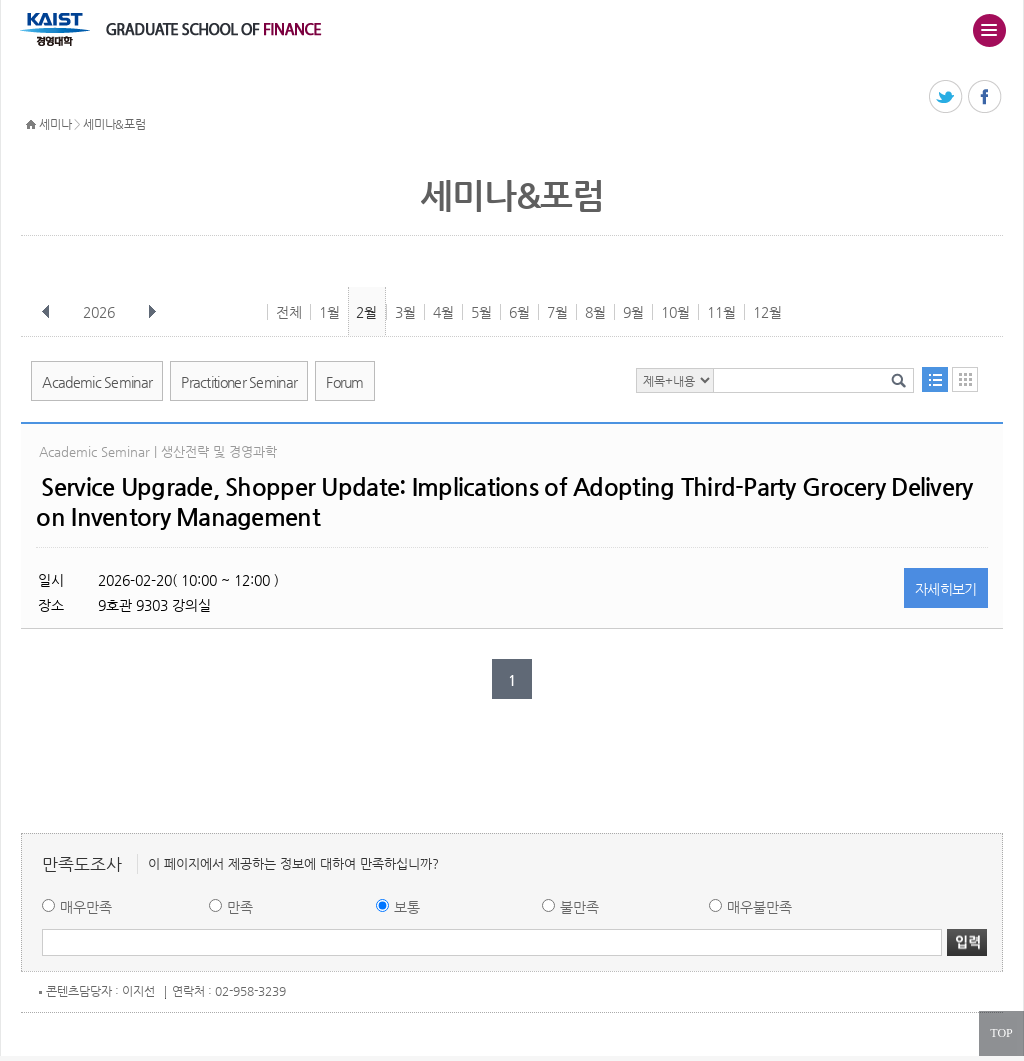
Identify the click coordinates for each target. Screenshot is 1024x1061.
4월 (443, 312)
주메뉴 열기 (989, 30)
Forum (345, 382)
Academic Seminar (97, 382)
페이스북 (985, 97)
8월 (595, 312)
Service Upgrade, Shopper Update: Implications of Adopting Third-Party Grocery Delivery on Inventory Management (504, 502)
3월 (405, 312)
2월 (366, 312)
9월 (633, 312)
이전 (46, 312)
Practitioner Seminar (239, 382)
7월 (557, 312)
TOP (1001, 1033)
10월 (675, 312)
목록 (935, 379)
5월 (481, 312)
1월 (329, 312)
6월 (519, 312)
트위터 (946, 97)
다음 (152, 312)
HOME (31, 125)
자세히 (946, 589)
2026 (101, 312)
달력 (965, 379)
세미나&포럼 (114, 124)
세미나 (55, 124)
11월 (721, 312)
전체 (289, 312)
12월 (767, 312)
